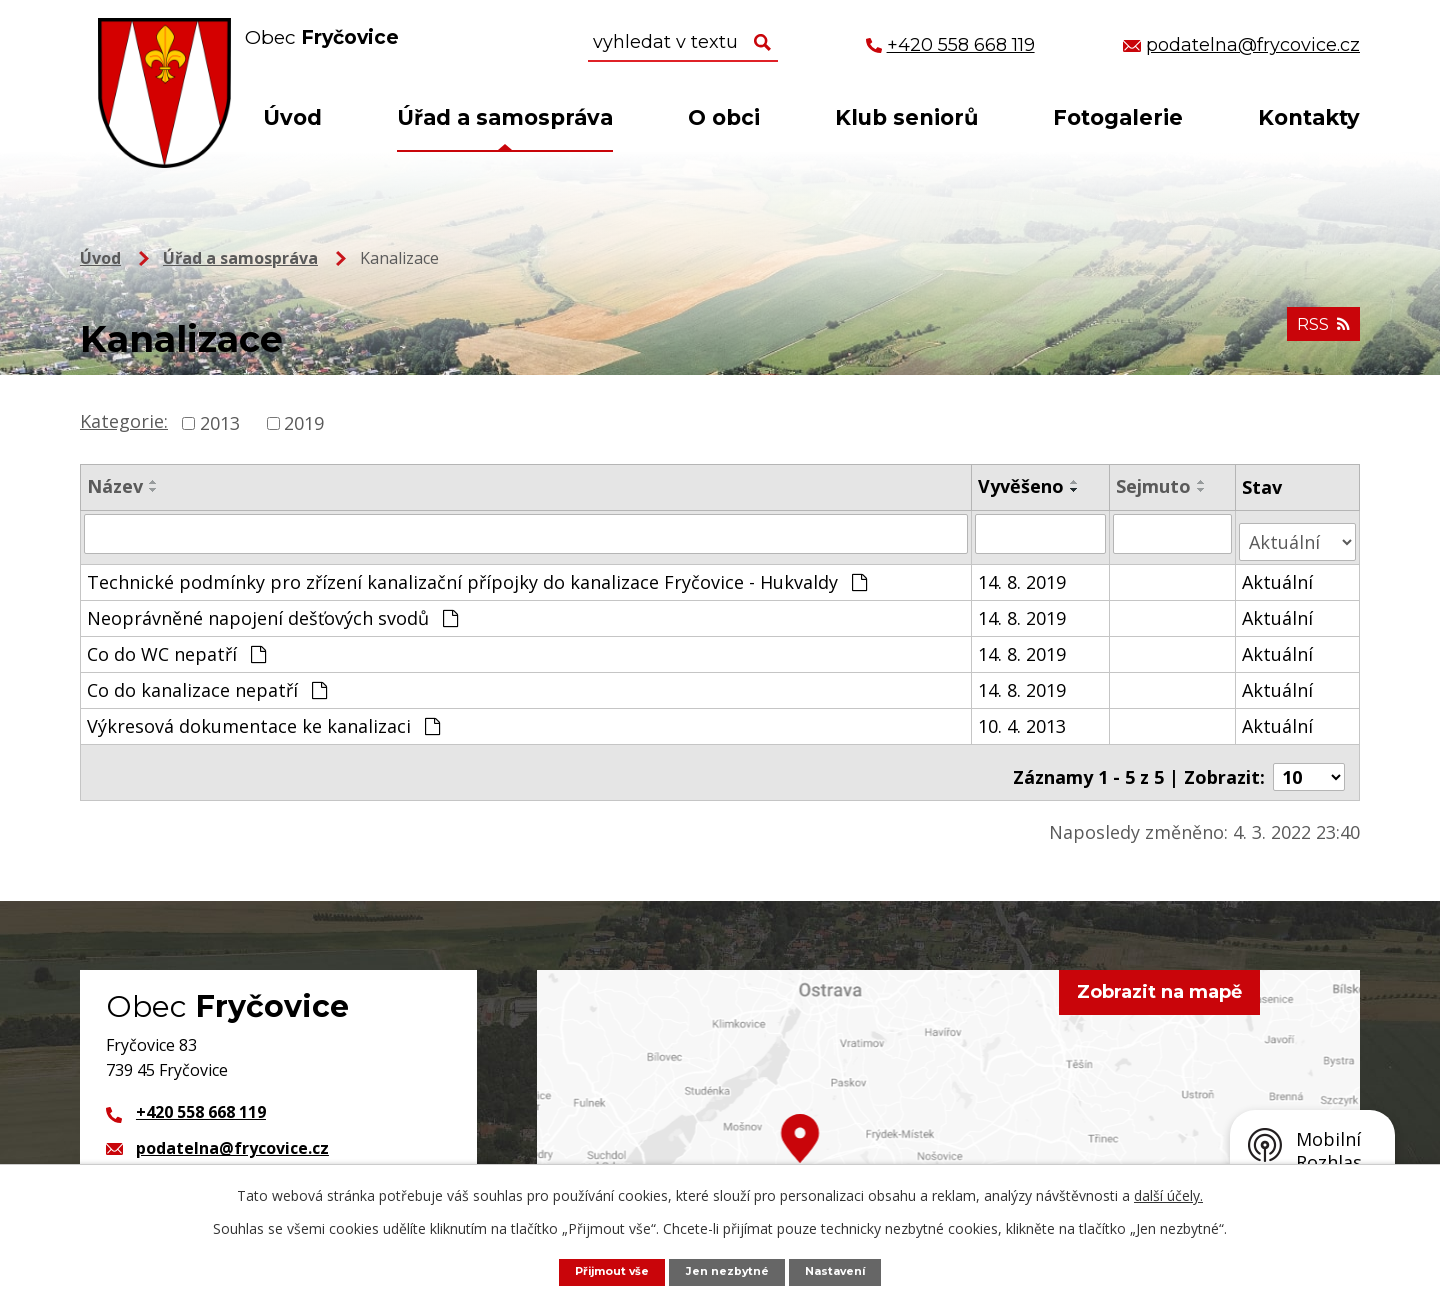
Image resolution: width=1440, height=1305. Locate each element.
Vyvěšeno (1022, 486)
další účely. (1168, 1193)
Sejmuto (1154, 486)
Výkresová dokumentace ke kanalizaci (263, 717)
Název (115, 486)
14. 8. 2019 (1023, 573)
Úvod (292, 117)
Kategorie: (124, 421)
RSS (1319, 336)
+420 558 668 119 (201, 1094)
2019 (304, 423)
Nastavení (849, 1270)
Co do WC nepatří (176, 645)
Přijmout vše (600, 1270)
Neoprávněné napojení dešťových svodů (272, 609)
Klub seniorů (906, 117)
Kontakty (1309, 117)
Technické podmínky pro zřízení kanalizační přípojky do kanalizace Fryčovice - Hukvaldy (477, 573)
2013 (220, 423)
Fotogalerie (1118, 117)
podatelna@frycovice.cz (232, 1129)
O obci (724, 117)
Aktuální (1278, 573)
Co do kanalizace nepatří (207, 681)
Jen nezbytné (730, 1270)
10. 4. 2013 (1023, 717)
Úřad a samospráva (505, 117)
